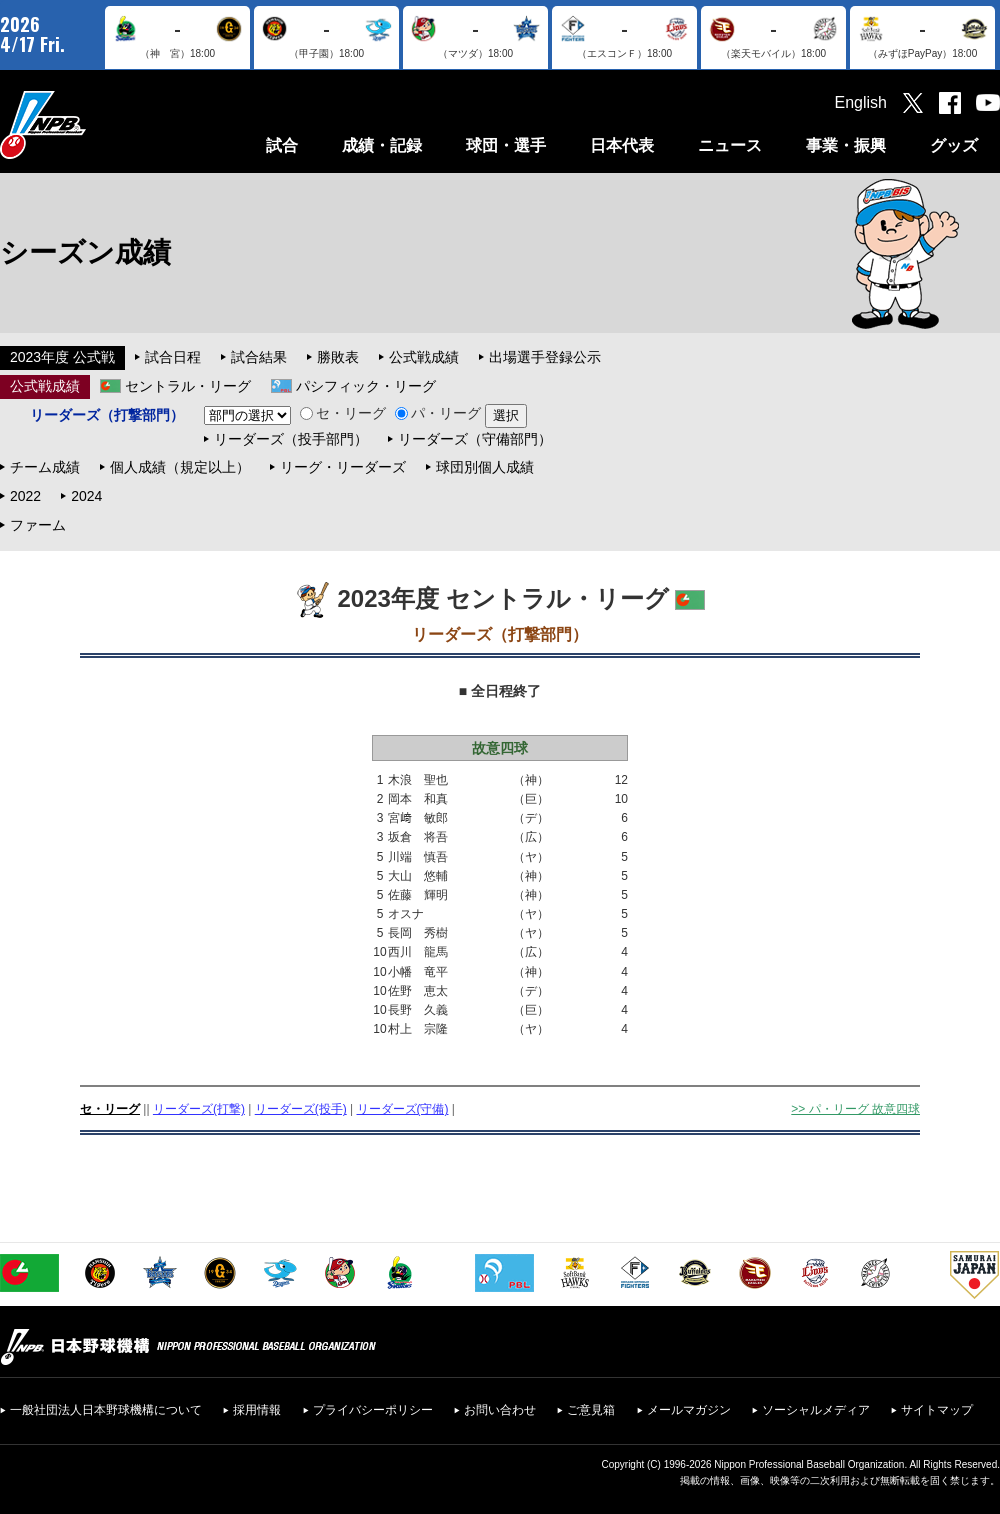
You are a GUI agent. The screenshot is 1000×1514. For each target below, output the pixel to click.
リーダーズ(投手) (301, 1109)
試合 (282, 145)
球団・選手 (506, 145)
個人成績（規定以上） (180, 467)
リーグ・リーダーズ (343, 467)
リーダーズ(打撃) (199, 1109)
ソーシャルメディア (816, 1410)
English (861, 102)
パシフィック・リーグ (366, 386)
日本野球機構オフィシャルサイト (93, 124)
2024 (86, 496)
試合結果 (259, 357)
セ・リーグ (343, 413)
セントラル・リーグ (188, 386)
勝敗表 (338, 357)
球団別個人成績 (485, 467)
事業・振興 (846, 145)
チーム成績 (45, 467)
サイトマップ (937, 1410)
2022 (25, 496)
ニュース (730, 145)
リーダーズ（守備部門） (475, 439)
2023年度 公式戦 (62, 357)
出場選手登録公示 (545, 357)
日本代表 (622, 145)
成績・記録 (382, 145)
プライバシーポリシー (373, 1410)
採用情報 (257, 1410)
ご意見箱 (591, 1410)
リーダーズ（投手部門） (291, 439)
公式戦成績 (424, 357)
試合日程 (173, 357)
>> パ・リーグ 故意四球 (855, 1109)
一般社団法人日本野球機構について (106, 1410)
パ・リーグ (438, 413)
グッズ (954, 145)
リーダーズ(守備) (403, 1109)
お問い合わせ (500, 1410)
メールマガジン (689, 1410)
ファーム (38, 525)
